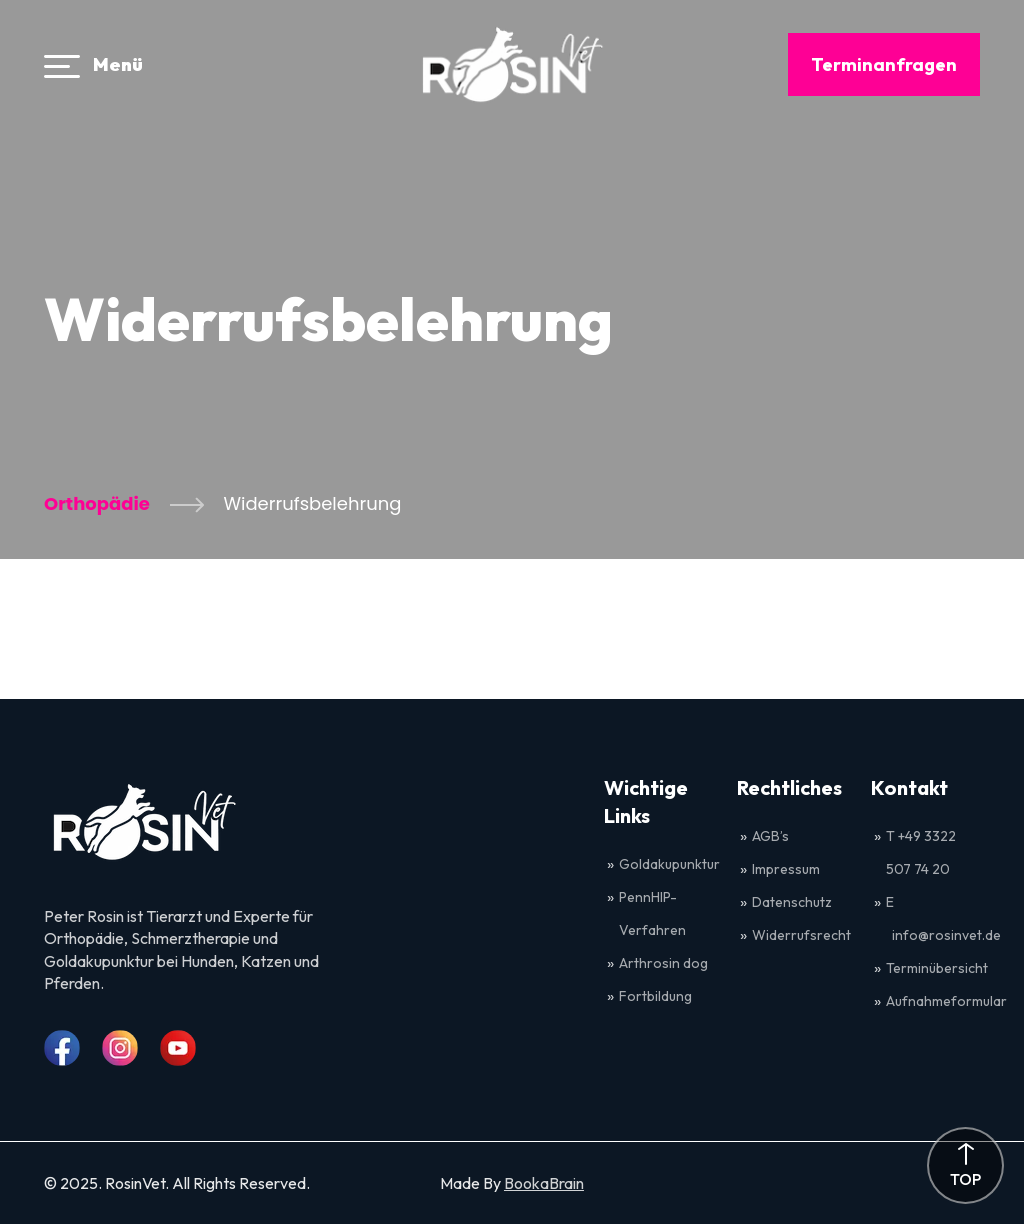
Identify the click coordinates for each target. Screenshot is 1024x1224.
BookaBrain (544, 1183)
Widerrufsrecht (801, 935)
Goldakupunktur (669, 864)
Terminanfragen (884, 64)
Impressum (786, 869)
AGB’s (772, 836)
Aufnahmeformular (946, 1001)
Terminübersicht (937, 968)
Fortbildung (655, 996)
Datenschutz (792, 902)
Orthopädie (97, 503)
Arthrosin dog (663, 963)
